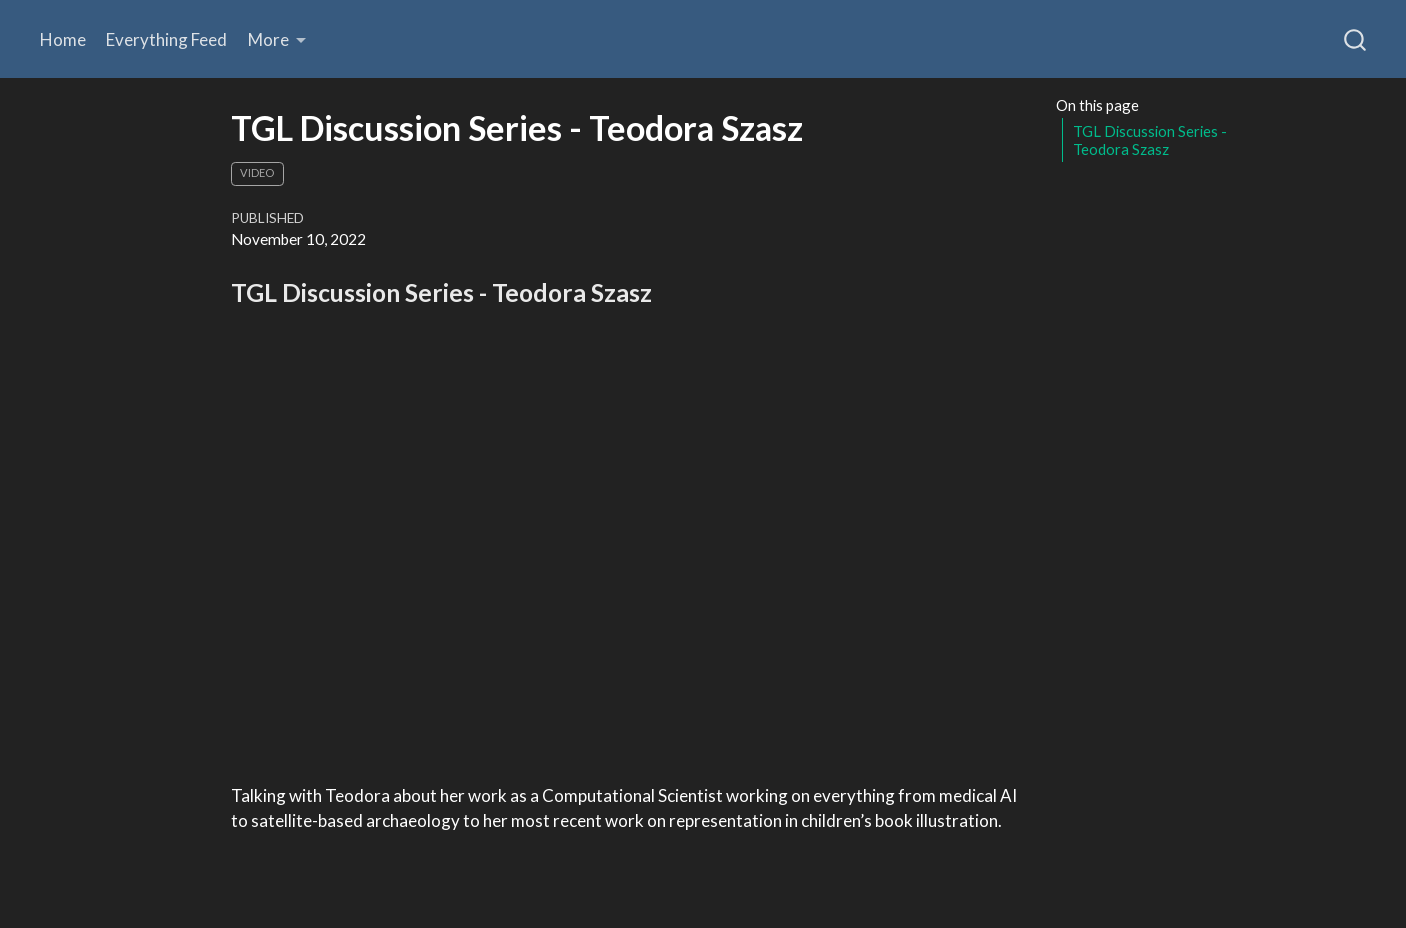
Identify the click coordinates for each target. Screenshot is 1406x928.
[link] (277, 39)
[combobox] (1356, 39)
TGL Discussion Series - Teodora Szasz (1150, 140)
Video (257, 172)
